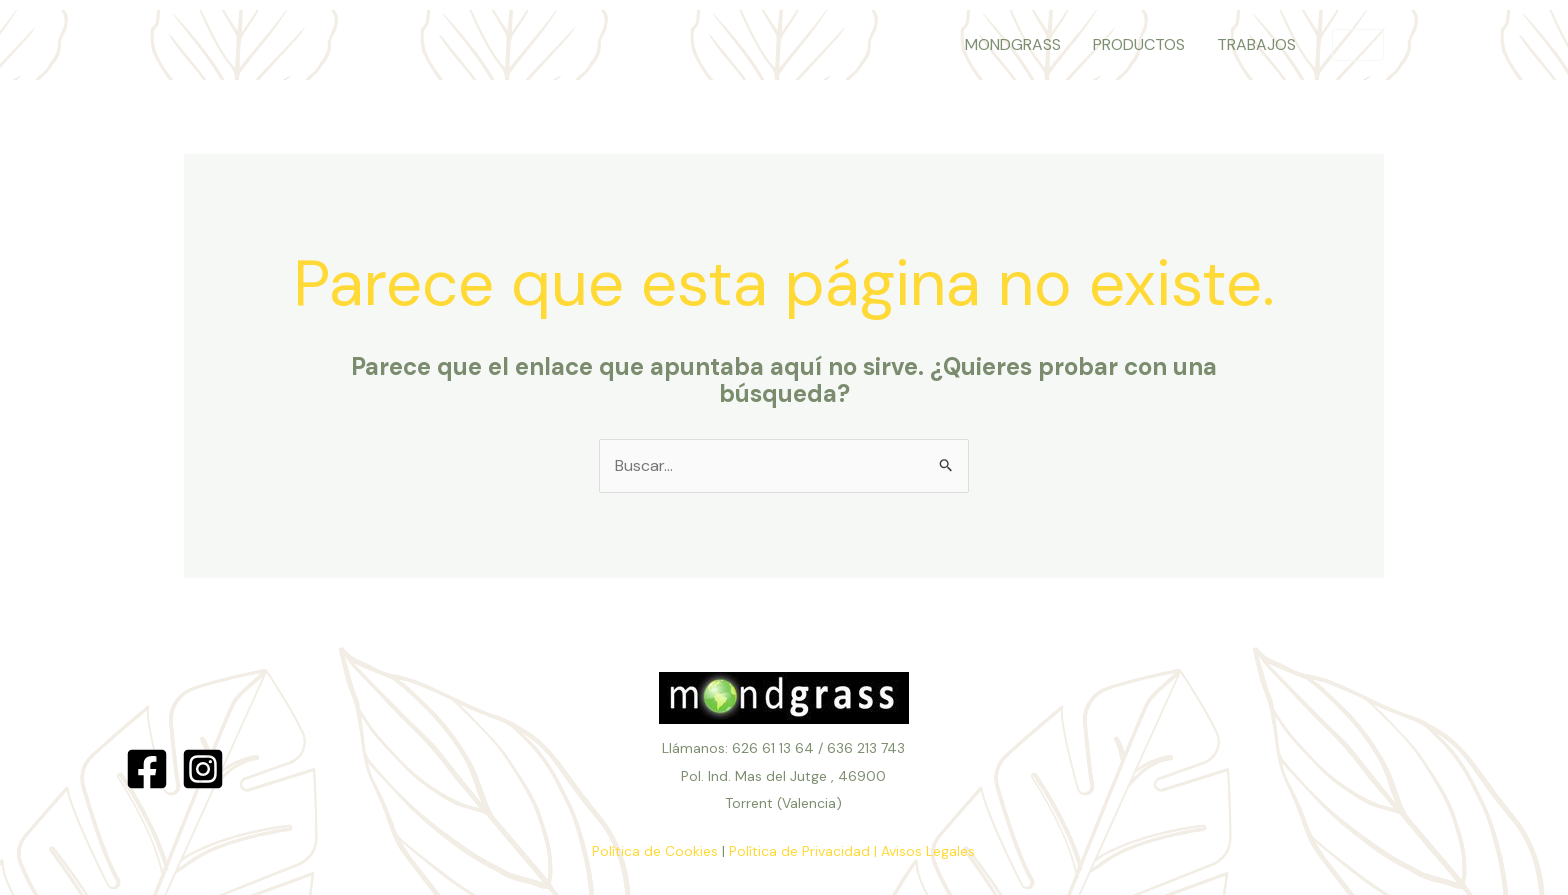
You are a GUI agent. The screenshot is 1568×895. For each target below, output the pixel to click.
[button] (1358, 45)
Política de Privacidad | (803, 851)
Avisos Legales (928, 851)
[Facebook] (147, 769)
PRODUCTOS (1139, 44)
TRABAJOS (1256, 44)
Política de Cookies (655, 851)
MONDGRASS (1013, 44)
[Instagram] (203, 769)
